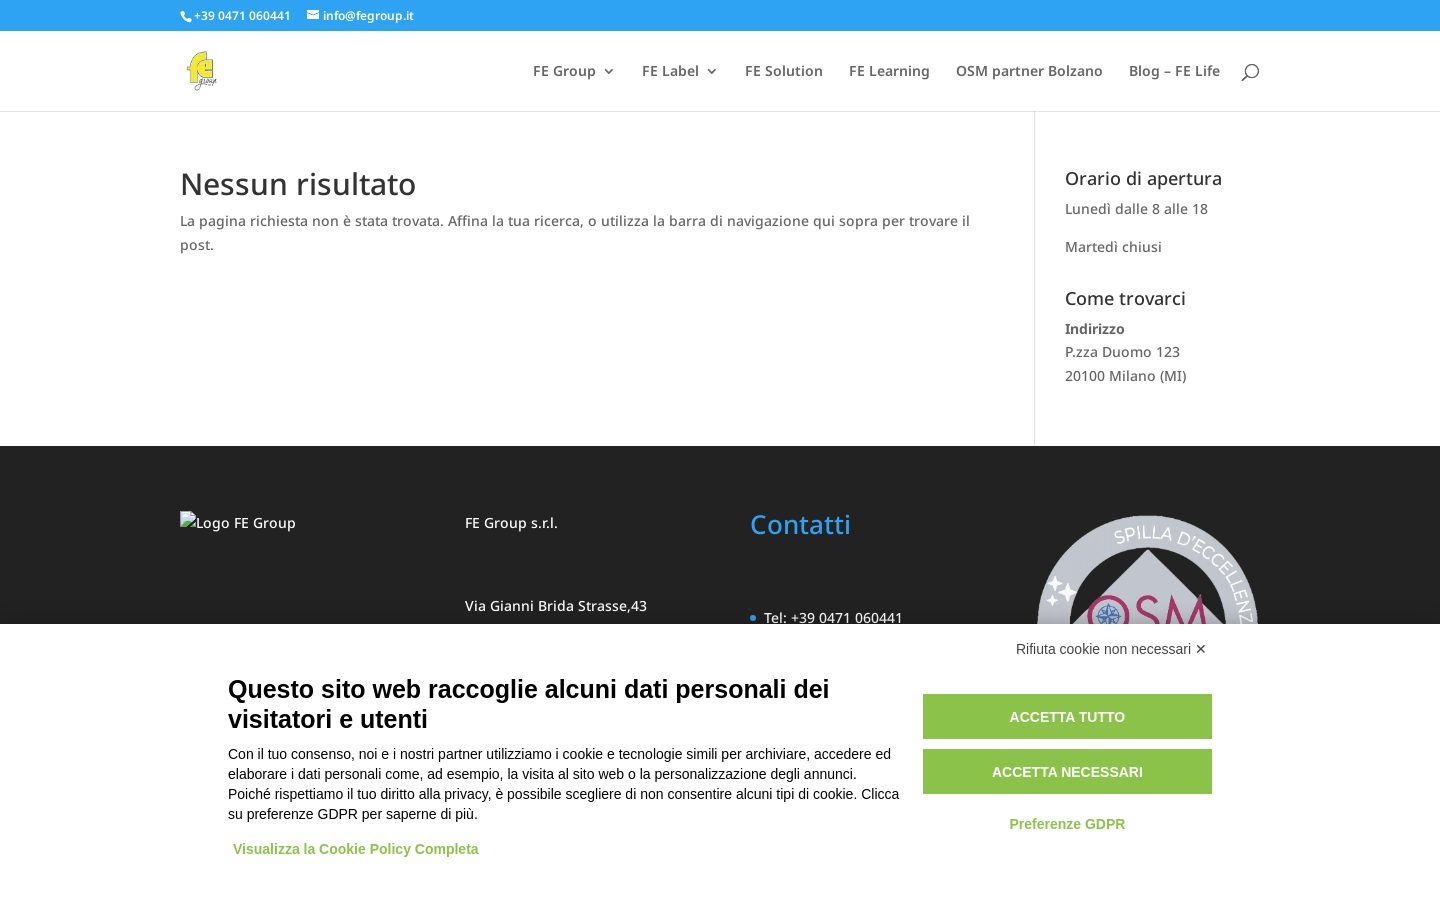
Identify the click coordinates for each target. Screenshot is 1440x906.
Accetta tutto (1068, 717)
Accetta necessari (1067, 772)
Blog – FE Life (1174, 72)
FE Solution (784, 72)
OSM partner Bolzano (1029, 72)
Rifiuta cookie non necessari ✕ (1111, 649)
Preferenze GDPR (1067, 824)
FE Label (670, 72)
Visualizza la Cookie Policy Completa (356, 849)
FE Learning (889, 72)
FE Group (564, 72)
